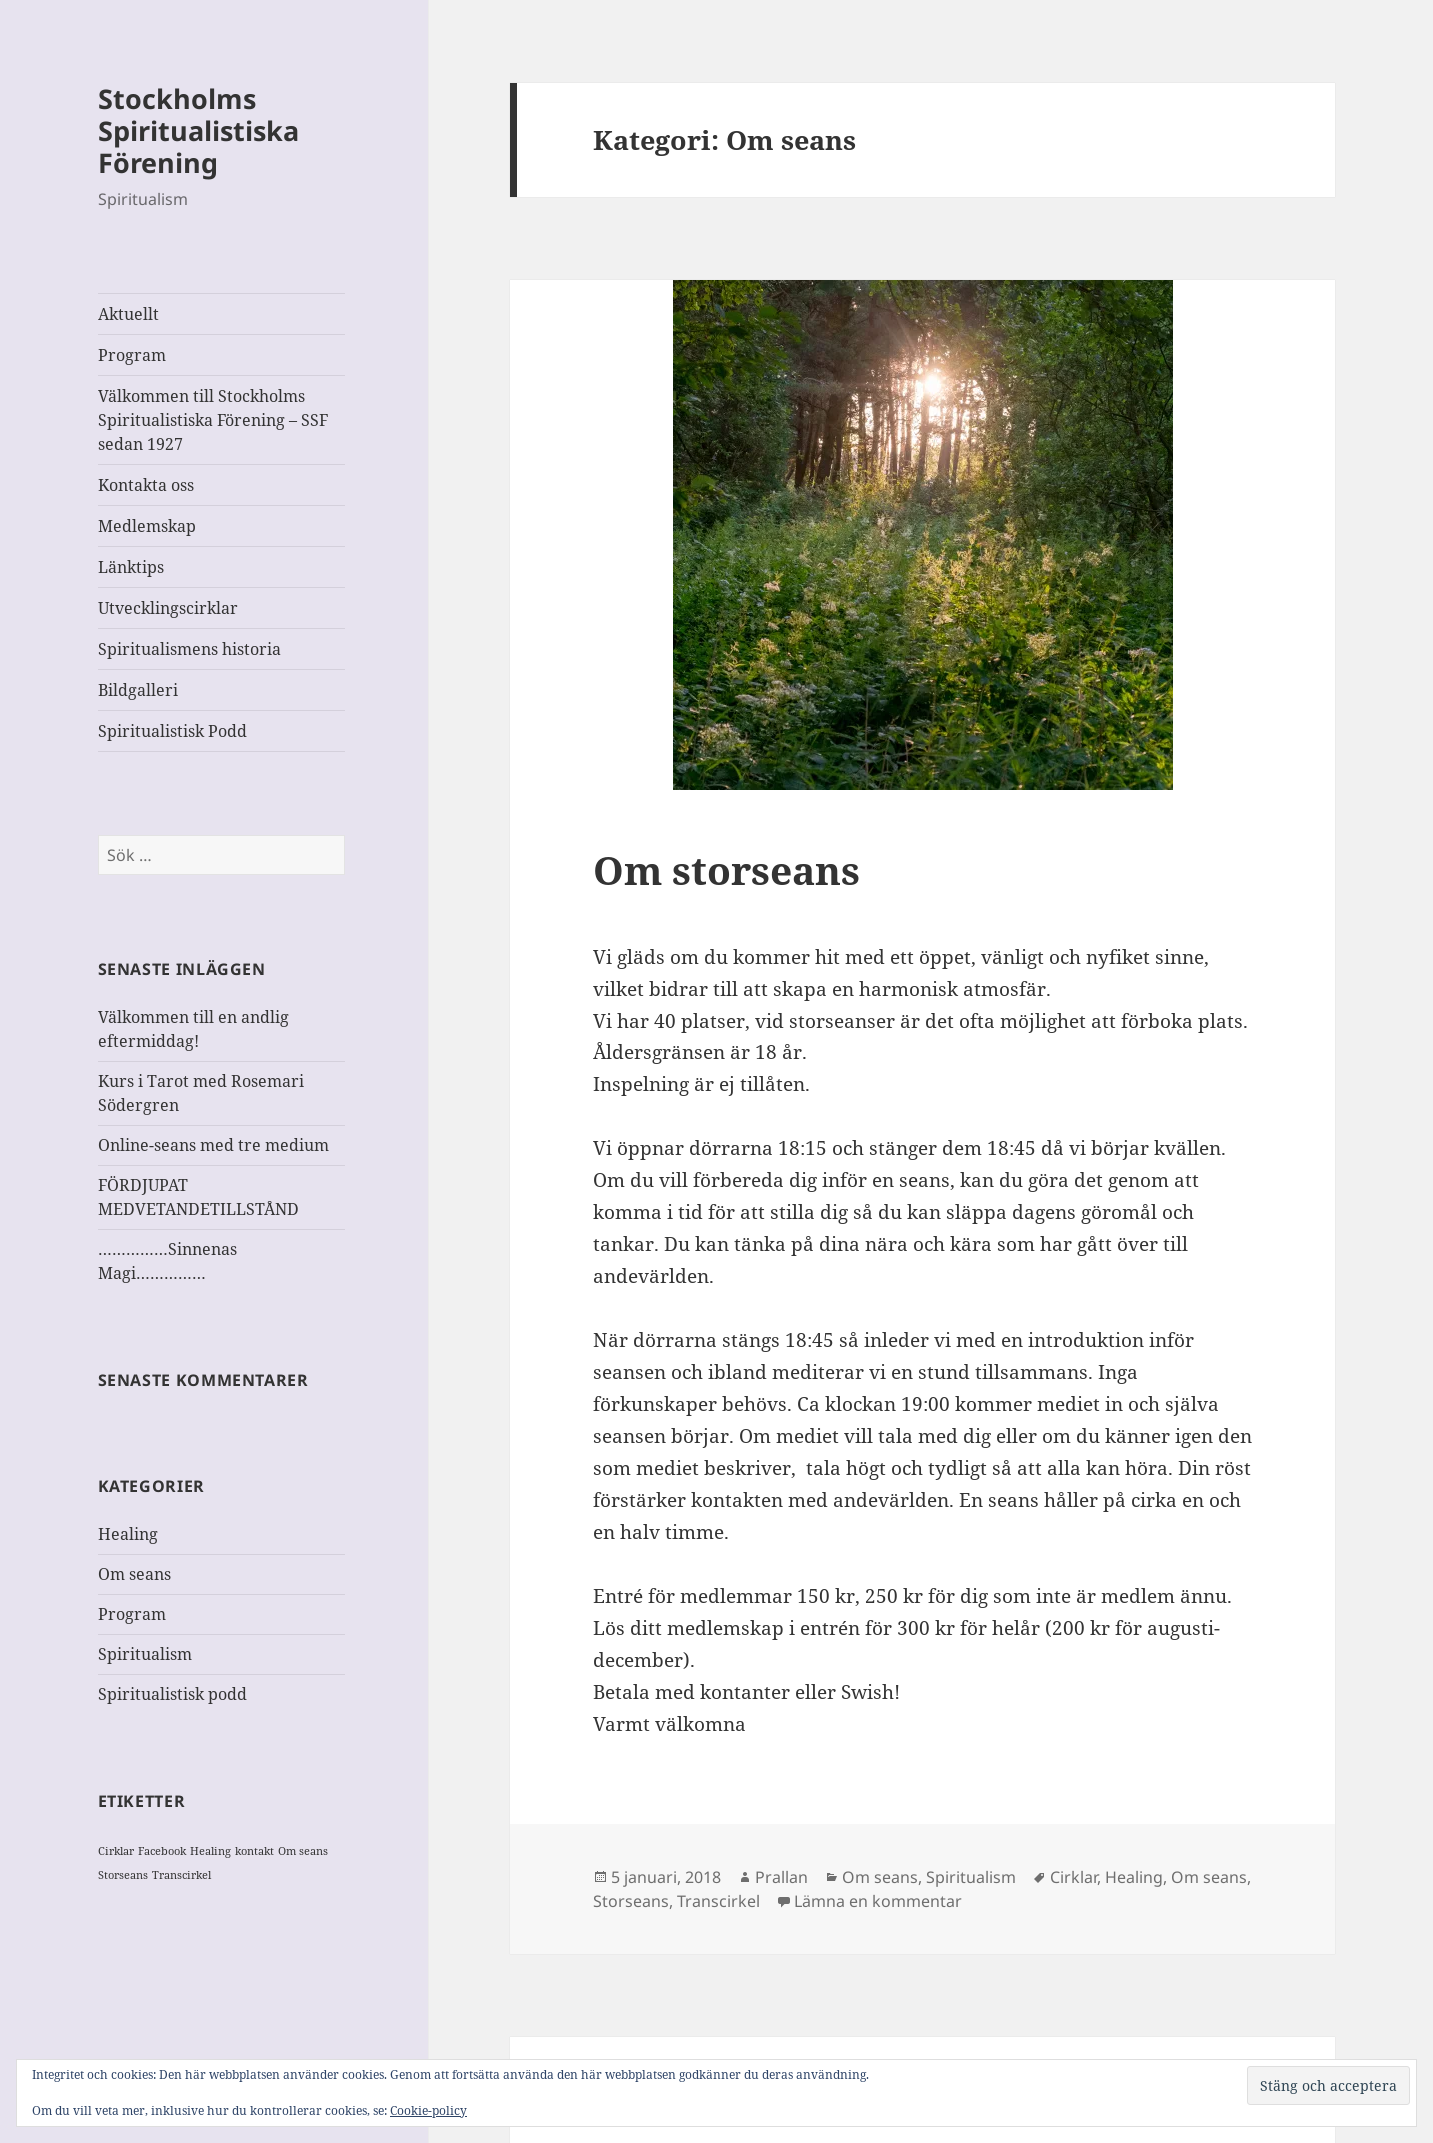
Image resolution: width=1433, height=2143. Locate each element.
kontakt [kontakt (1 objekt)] (254, 1851)
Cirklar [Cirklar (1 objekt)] (116, 1851)
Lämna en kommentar (878, 1901)
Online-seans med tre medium (213, 1145)
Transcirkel (718, 1901)
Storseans (631, 1901)
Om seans (134, 1574)
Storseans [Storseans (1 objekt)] (123, 1875)
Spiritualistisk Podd (172, 731)
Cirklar (1073, 1877)
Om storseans (726, 869)
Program (132, 355)
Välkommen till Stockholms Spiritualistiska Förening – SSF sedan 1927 (213, 420)
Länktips (131, 567)
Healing (128, 1534)
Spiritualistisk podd (172, 1694)
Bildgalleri (138, 690)
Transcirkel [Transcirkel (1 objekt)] (181, 1875)
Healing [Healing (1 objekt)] (210, 1851)
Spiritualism (145, 1654)
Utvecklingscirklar (168, 608)
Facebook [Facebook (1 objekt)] (162, 1851)
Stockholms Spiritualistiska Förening (198, 130)
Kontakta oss (146, 485)
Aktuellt (128, 314)
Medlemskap (147, 526)
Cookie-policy (428, 2110)
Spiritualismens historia (189, 649)
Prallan (781, 1877)
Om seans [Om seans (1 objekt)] (303, 1851)
